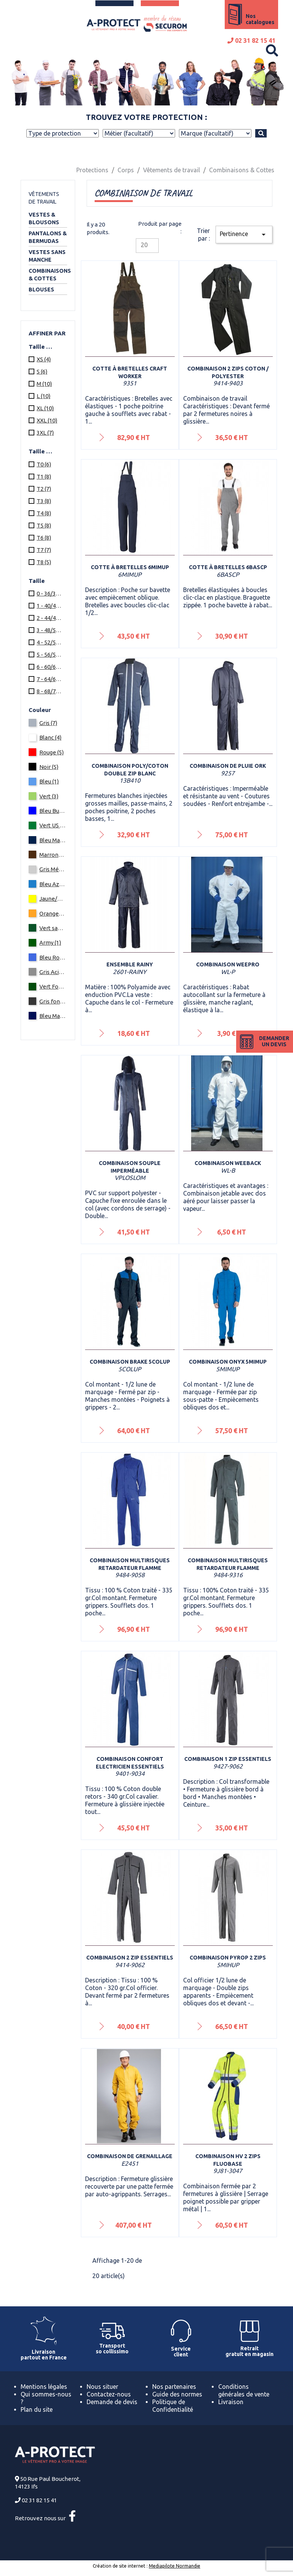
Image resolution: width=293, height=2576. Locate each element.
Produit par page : (160, 227)
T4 (44, 513)
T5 (44, 525)
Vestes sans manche (47, 256)
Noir (48, 767)
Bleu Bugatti (52, 810)
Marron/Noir (52, 854)
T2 (44, 488)
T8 (44, 562)
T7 (44, 550)
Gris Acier (52, 972)
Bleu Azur (52, 884)
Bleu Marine (52, 840)
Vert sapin (52, 928)
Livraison (230, 2401)
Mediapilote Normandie (174, 2565)
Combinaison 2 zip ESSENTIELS (129, 1958)
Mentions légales (44, 2386)
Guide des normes (177, 2394)
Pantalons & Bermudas (48, 237)
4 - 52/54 (50, 642)
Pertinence (244, 234)
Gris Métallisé (52, 869)
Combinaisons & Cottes (48, 275)
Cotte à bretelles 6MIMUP (130, 567)
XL (45, 408)
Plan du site (37, 2409)
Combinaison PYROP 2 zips (228, 1958)
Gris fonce (52, 1001)
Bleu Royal (52, 957)
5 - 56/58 (50, 654)
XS (44, 359)
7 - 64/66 (50, 679)
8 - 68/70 (50, 691)
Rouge (51, 752)
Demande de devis (112, 2401)
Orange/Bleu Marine (52, 913)
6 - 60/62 (50, 666)
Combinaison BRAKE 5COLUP (130, 1362)
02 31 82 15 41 (251, 40)
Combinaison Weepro (227, 964)
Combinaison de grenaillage (129, 2156)
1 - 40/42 (50, 605)
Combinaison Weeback (228, 1163)
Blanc (50, 737)
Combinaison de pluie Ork (228, 766)
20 (144, 244)
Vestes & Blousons (44, 218)
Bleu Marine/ (52, 1016)
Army (50, 942)
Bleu (49, 781)
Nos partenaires (174, 2386)
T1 (44, 476)
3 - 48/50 (50, 630)
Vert (48, 796)
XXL (47, 420)
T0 (44, 464)
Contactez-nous (109, 2394)
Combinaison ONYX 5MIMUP (228, 1362)
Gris (48, 723)
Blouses (41, 289)
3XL (45, 432)
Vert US (52, 825)
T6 (44, 537)
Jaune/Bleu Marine (52, 898)
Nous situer (102, 2386)
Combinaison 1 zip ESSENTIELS (227, 1759)
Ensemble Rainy (129, 964)
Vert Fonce (52, 986)
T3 (44, 501)
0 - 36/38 (50, 593)
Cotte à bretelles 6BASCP (228, 567)
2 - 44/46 (50, 618)
